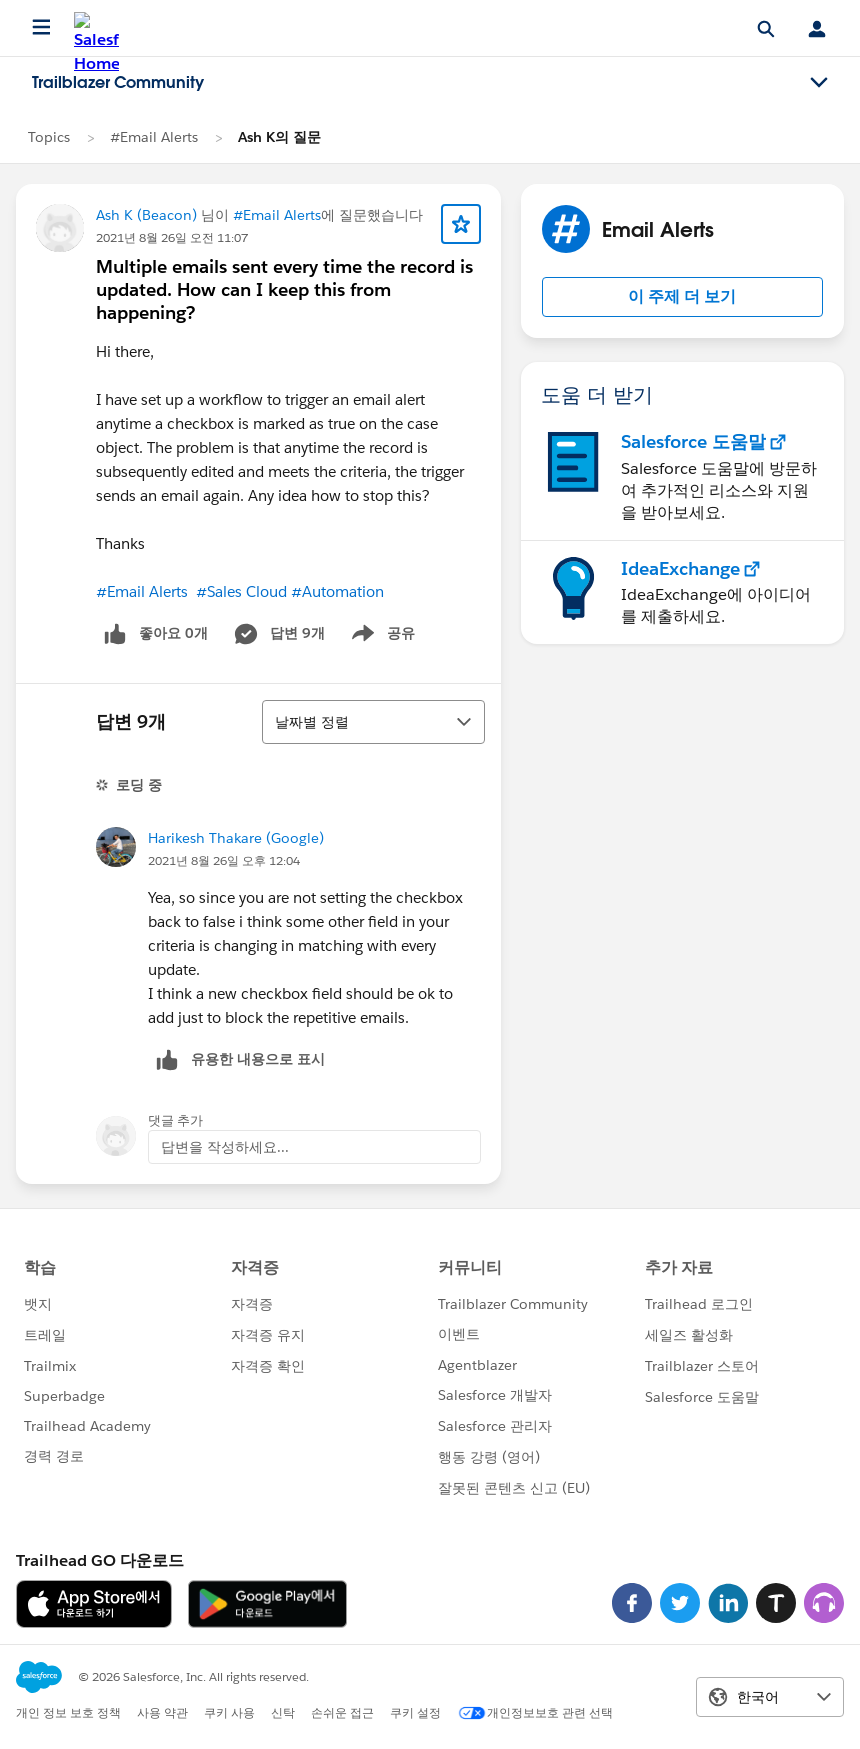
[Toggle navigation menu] (819, 83)
